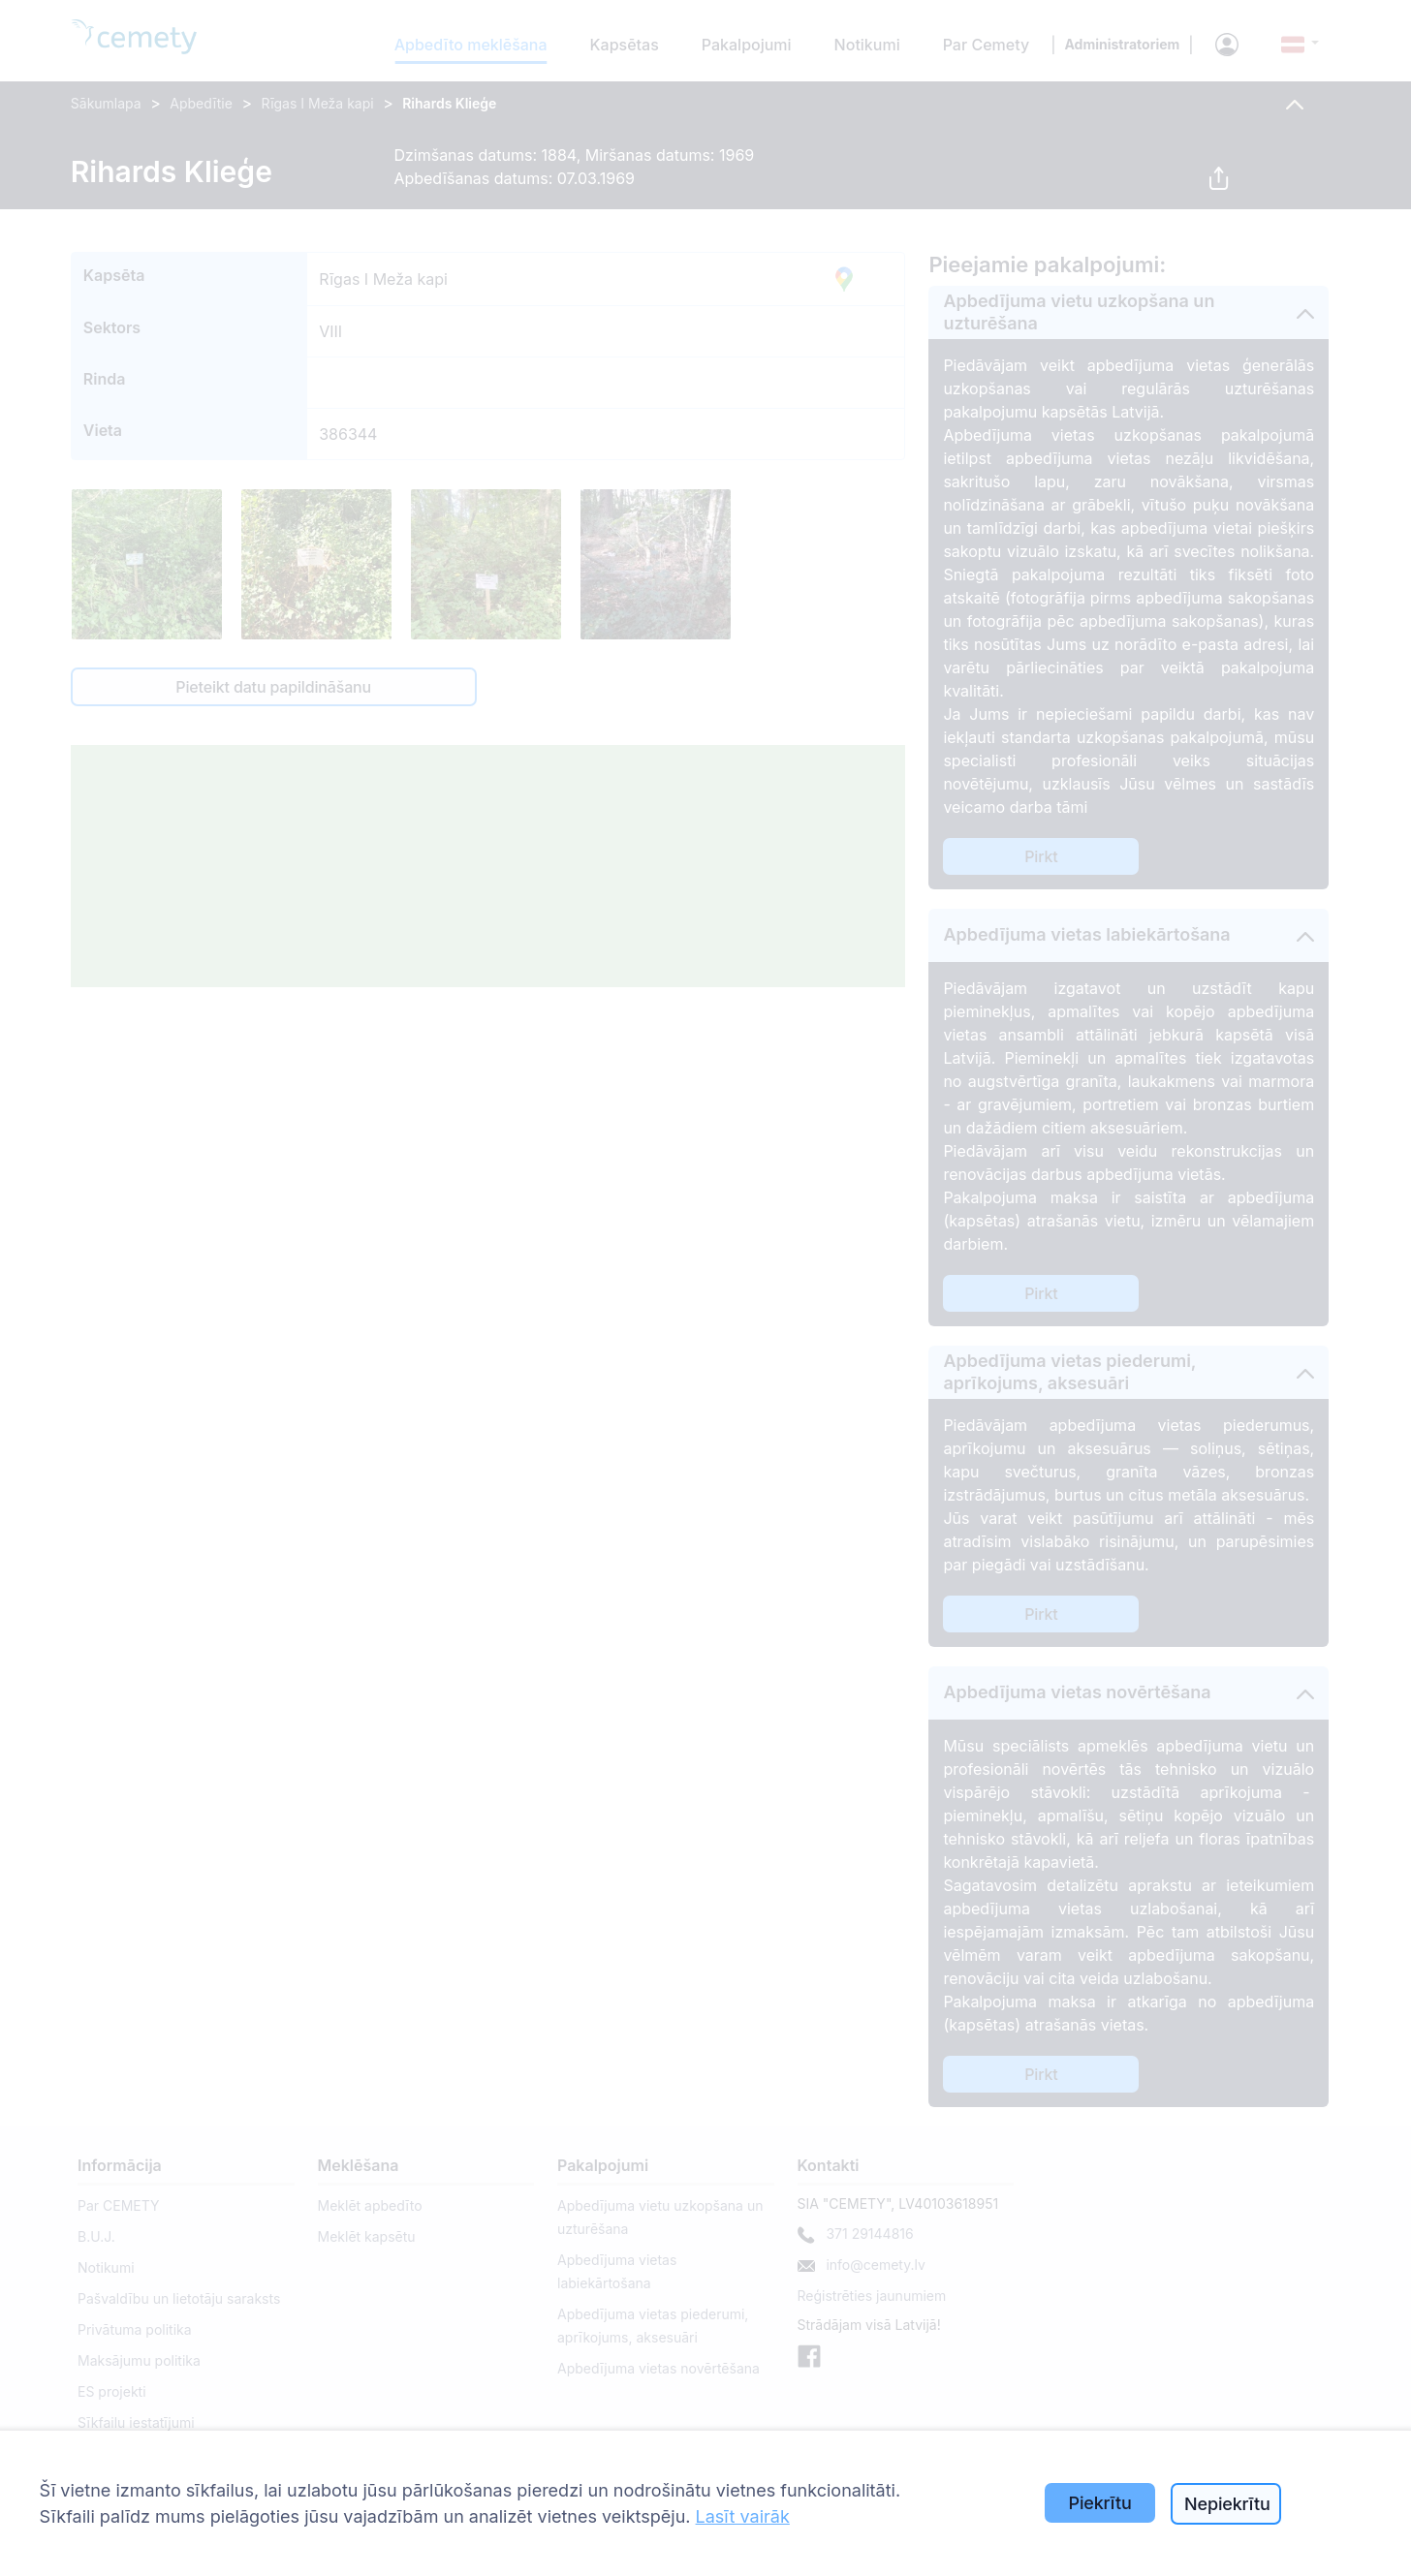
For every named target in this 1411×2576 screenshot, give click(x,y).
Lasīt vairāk (743, 2516)
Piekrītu (1100, 2503)
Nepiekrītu (1227, 2504)
